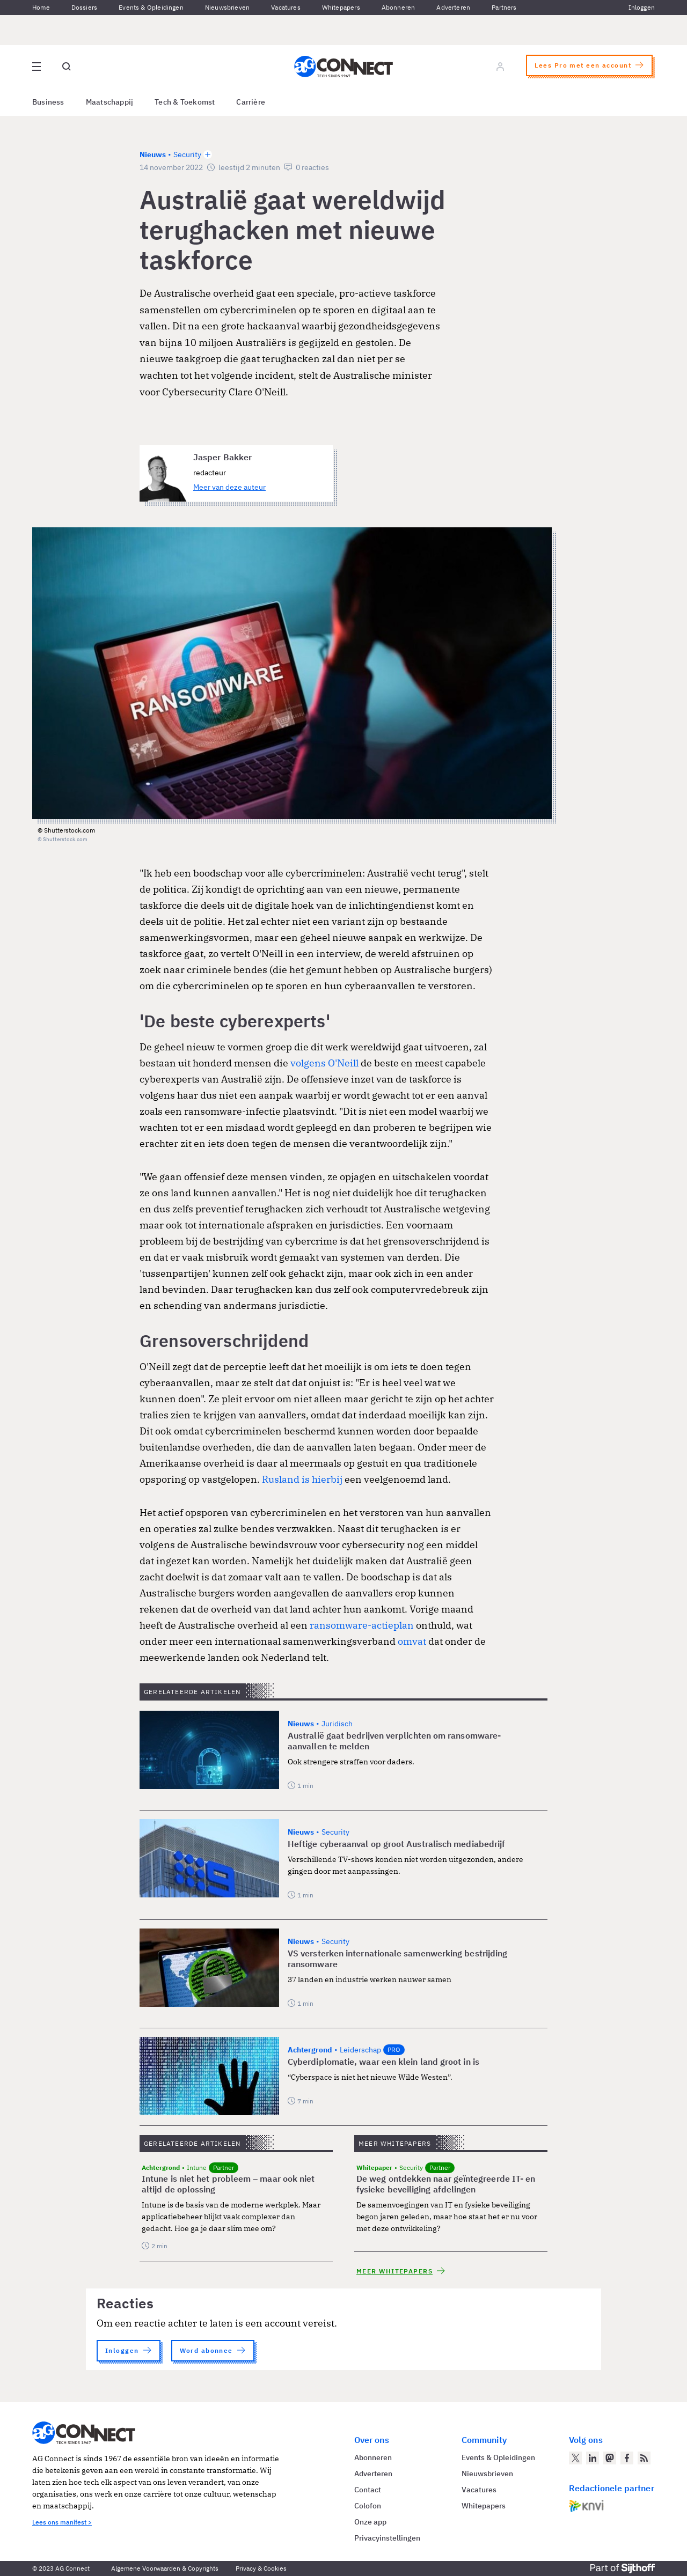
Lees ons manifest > (62, 2522)
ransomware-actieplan (362, 1625)
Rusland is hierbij (302, 1479)
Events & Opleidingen (151, 7)
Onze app (370, 2522)
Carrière (250, 102)
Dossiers (84, 7)
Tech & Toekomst (185, 102)
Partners (504, 7)
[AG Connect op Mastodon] (609, 2458)
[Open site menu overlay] (36, 66)
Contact (367, 2489)
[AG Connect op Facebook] (626, 2458)
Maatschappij (110, 102)
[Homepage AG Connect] (343, 66)
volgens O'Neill (324, 1063)
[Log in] (500, 66)
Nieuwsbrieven (227, 7)
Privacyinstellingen (387, 2538)
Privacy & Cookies (261, 2568)
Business (48, 102)
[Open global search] (66, 66)
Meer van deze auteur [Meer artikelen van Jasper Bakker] (229, 487)
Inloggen (641, 7)
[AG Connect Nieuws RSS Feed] (644, 2458)
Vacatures (286, 7)
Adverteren (453, 7)
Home (41, 7)
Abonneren (398, 7)
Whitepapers (341, 7)
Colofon (367, 2506)
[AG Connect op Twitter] (575, 2458)
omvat (412, 1641)
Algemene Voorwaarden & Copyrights (164, 2568)
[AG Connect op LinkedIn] (592, 2458)
